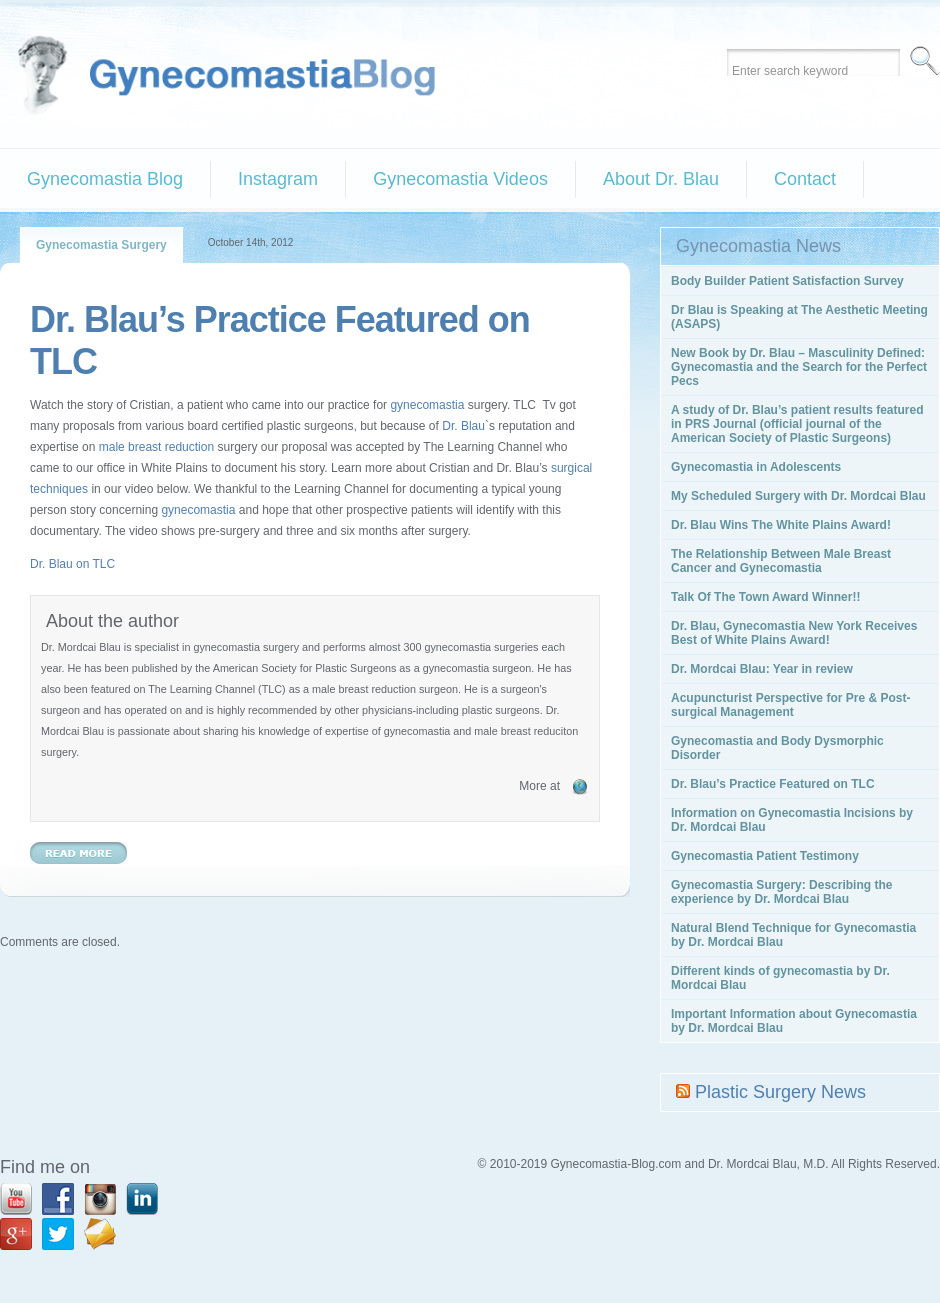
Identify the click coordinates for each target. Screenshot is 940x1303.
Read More (78, 853)
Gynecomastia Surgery (101, 245)
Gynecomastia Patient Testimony (765, 856)
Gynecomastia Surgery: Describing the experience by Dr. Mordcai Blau (781, 892)
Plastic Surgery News (780, 1092)
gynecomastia (427, 405)
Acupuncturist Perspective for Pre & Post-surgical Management (790, 705)
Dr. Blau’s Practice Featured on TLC (773, 784)
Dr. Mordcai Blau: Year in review (762, 669)
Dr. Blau (463, 426)
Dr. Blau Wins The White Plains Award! (781, 525)
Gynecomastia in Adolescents (756, 467)
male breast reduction (156, 447)
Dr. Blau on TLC (72, 564)
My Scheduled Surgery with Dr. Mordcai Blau (798, 496)
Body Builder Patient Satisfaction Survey (787, 281)
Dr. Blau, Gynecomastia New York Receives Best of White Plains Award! (794, 633)
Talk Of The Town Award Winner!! (765, 597)
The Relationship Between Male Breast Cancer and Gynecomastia (781, 561)
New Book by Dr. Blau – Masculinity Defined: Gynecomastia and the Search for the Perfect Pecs (799, 367)
